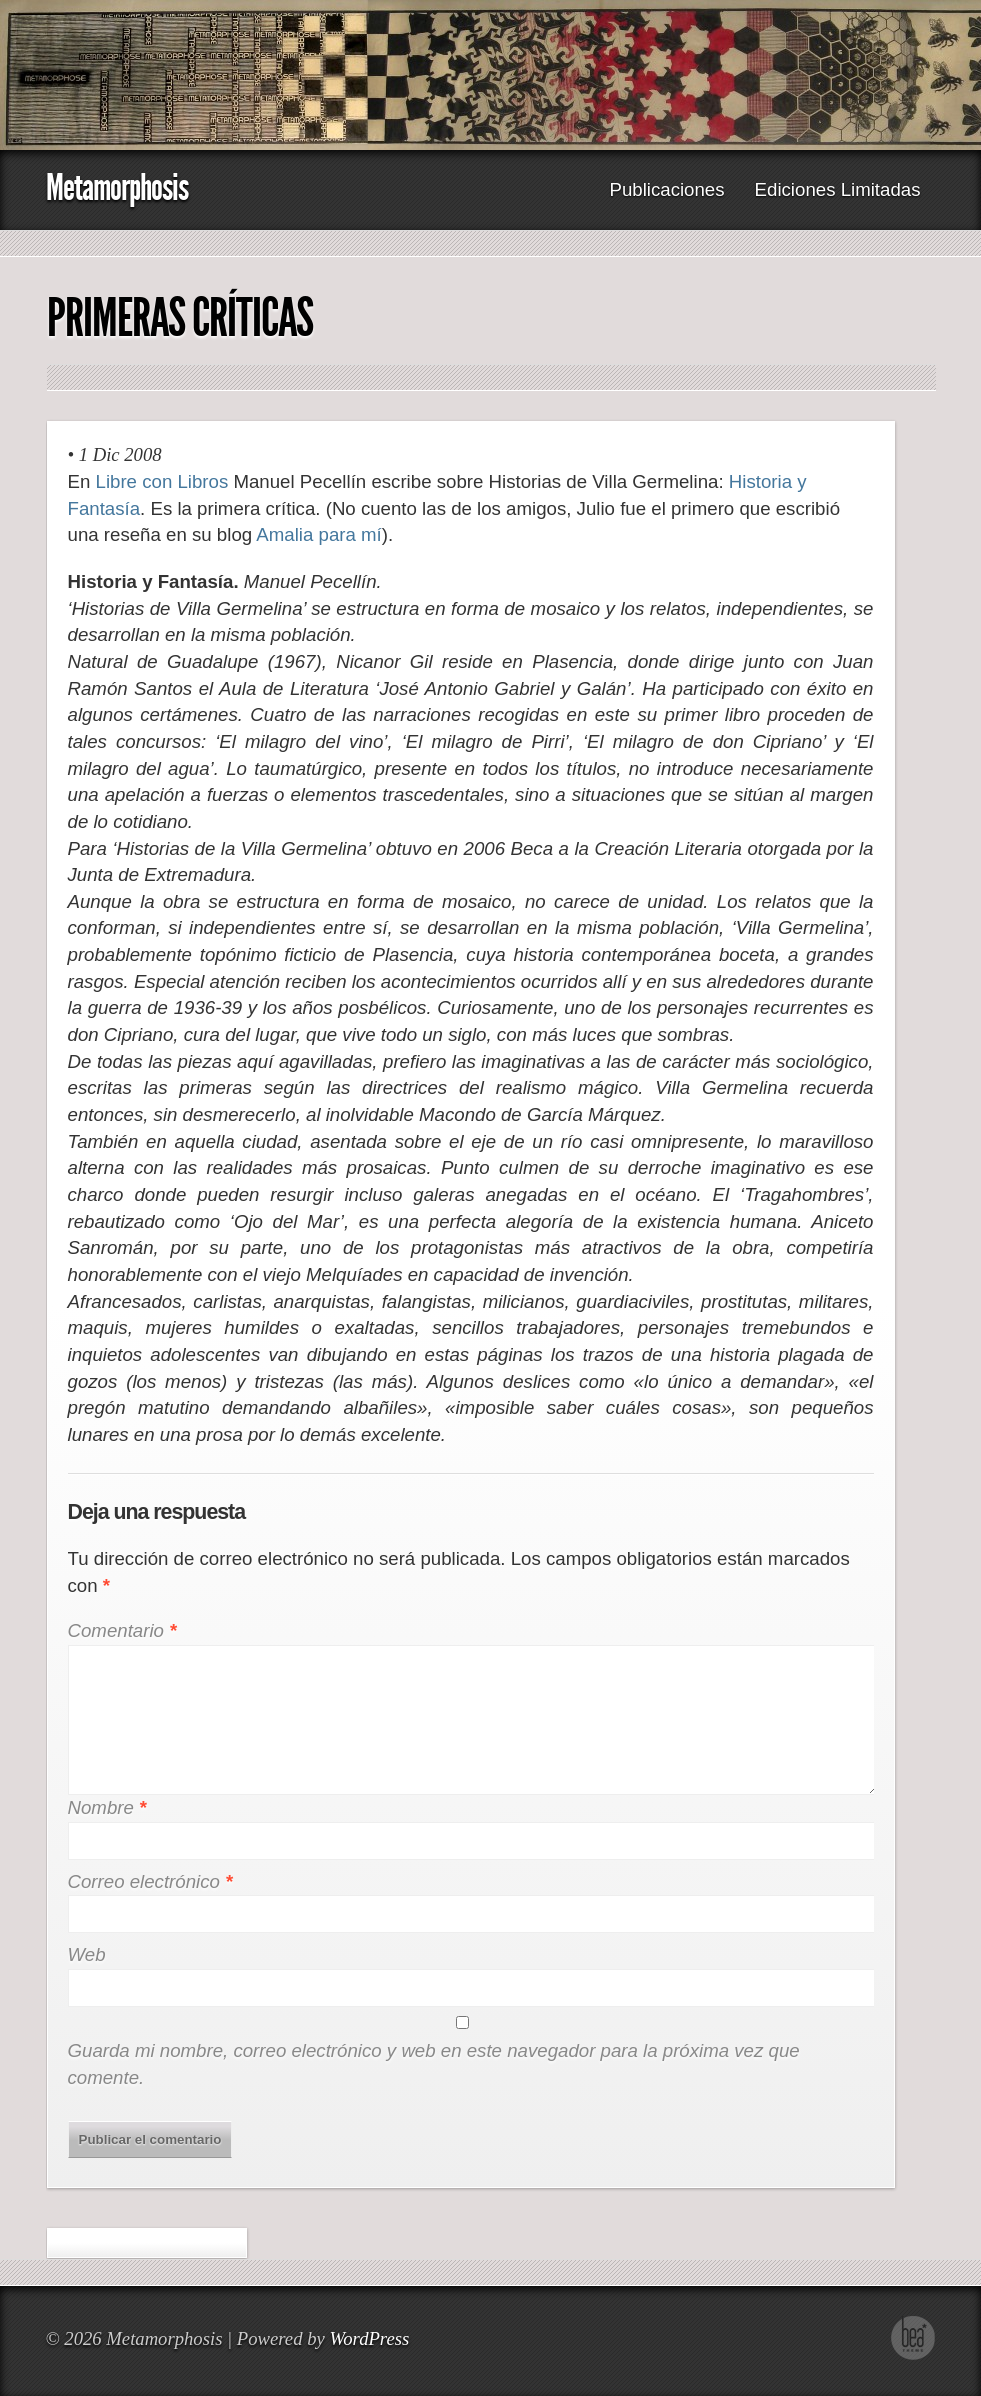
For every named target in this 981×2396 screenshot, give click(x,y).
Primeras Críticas (180, 318)
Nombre (107, 1807)
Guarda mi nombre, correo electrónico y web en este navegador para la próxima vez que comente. (434, 2064)
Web (87, 1954)
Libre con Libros (162, 481)
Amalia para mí (318, 534)
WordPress (369, 2338)
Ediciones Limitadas (838, 189)
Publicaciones (666, 189)
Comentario (122, 1630)
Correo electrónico (150, 1881)
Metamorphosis (117, 187)
